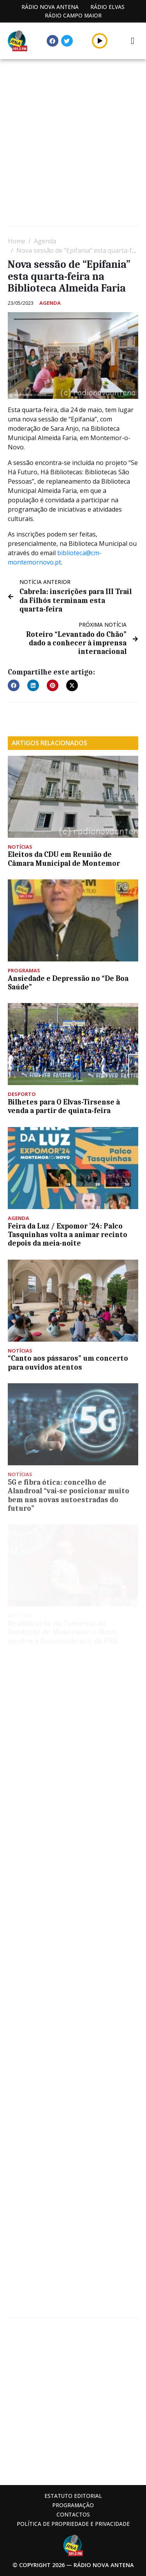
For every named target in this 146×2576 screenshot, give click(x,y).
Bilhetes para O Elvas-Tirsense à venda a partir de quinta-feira (64, 1106)
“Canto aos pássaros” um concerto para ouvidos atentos (68, 1362)
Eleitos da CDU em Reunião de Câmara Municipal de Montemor (64, 858)
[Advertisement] (73, 144)
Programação (73, 2505)
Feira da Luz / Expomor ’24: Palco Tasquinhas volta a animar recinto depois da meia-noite (67, 1235)
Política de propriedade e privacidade (73, 2523)
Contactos (73, 2514)
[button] (13, 685)
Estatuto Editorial (73, 2495)
